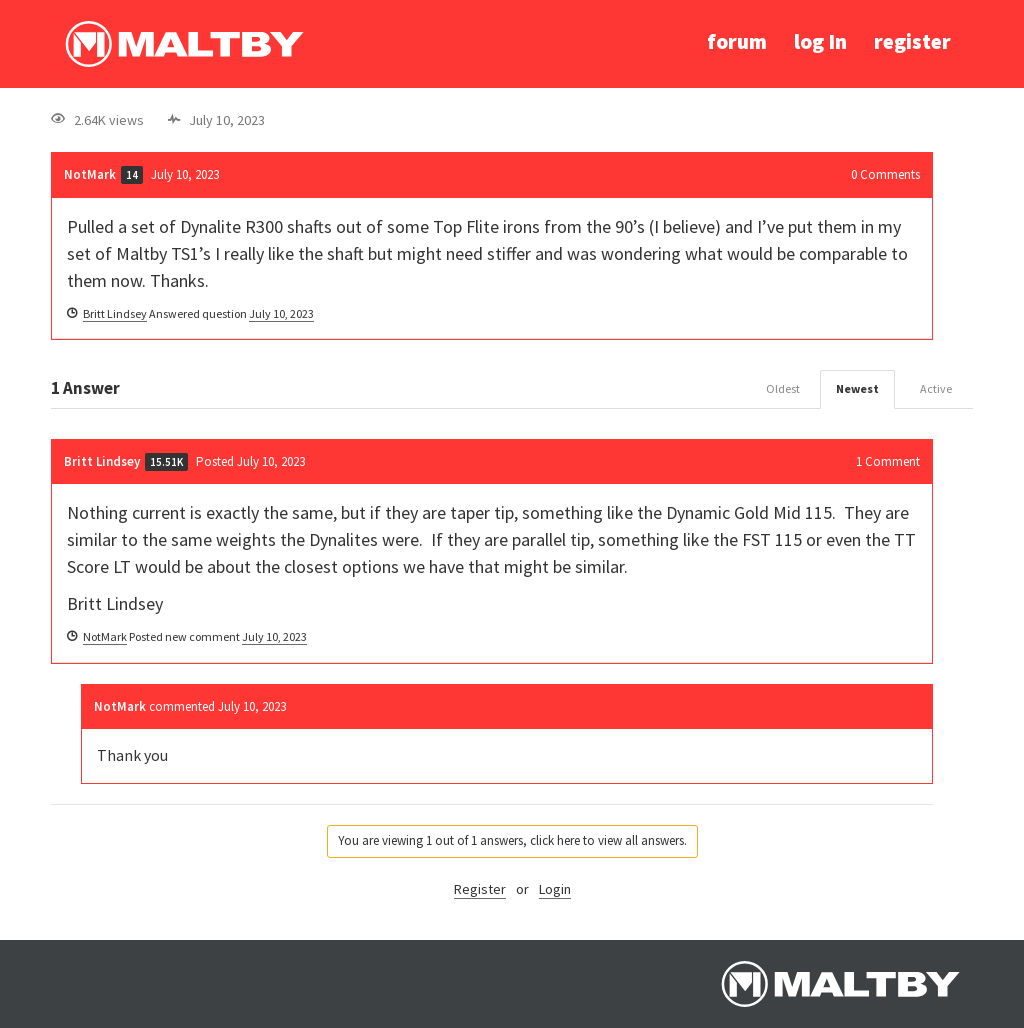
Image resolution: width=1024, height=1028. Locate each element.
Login (555, 889)
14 (132, 175)
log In (820, 41)
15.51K (166, 462)
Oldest (783, 388)
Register (480, 889)
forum (737, 41)
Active (936, 388)
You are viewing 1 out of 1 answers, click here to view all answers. (512, 840)
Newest (857, 388)
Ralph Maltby (184, 44)
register (912, 41)
